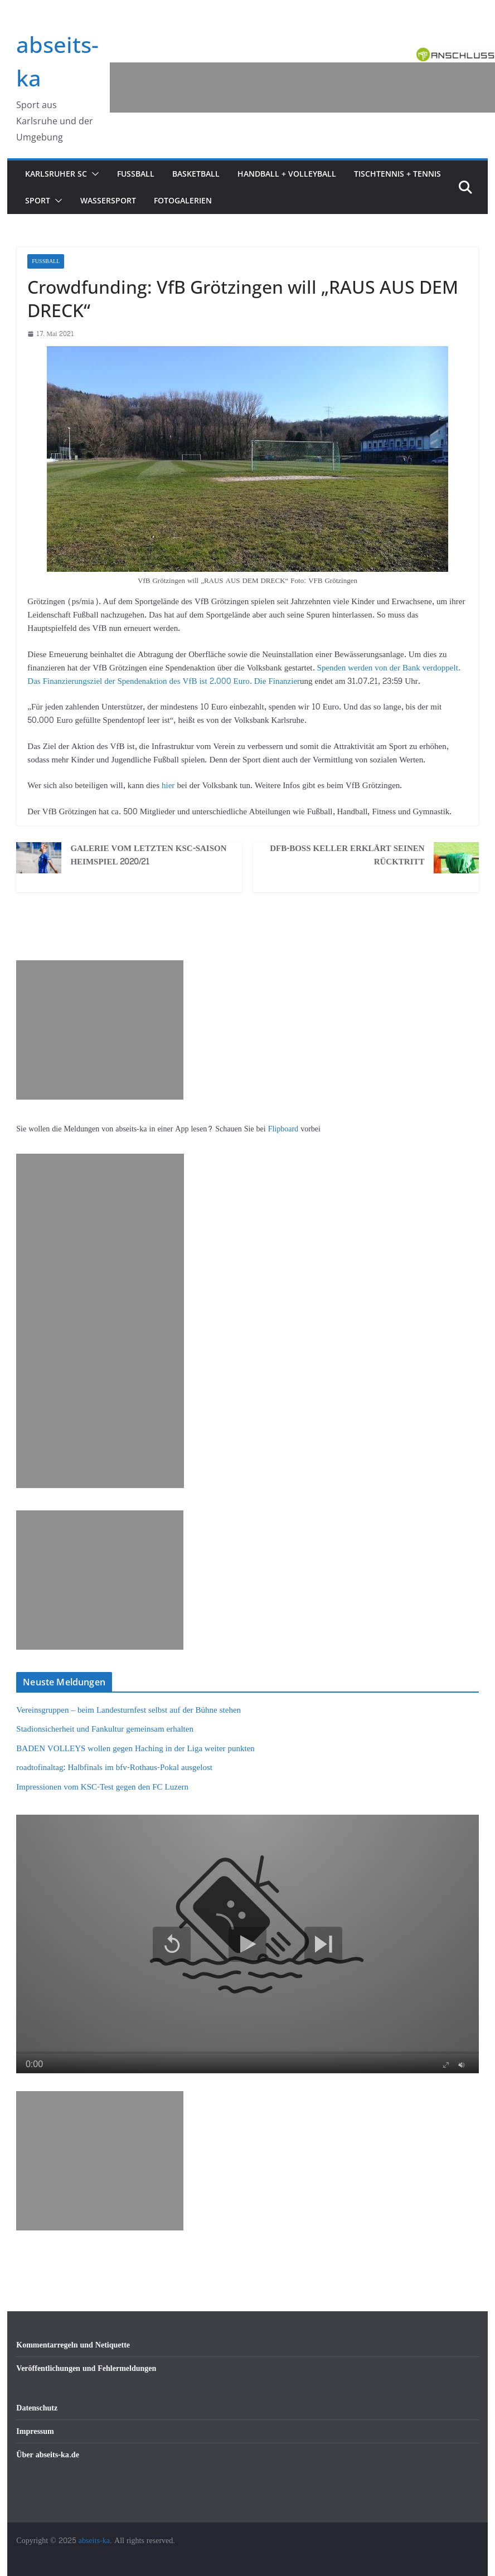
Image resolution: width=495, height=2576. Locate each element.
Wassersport (108, 200)
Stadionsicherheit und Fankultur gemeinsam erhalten (104, 1729)
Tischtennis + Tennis (397, 173)
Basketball (196, 173)
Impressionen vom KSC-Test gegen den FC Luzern (102, 1787)
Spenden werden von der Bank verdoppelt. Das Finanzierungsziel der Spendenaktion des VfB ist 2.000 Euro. (243, 674)
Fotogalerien (183, 200)
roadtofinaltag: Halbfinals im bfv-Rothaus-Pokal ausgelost (114, 1767)
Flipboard (284, 1129)
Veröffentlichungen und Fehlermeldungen (86, 2368)
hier (166, 785)
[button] (93, 174)
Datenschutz (36, 2408)
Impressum (35, 2431)
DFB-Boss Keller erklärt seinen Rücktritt (347, 855)
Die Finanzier (277, 681)
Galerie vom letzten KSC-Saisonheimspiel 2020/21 (148, 855)
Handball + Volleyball (286, 173)
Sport (37, 200)
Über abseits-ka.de (47, 2455)
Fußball (135, 173)
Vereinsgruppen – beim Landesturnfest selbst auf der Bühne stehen (128, 1710)
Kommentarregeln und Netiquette (73, 2345)
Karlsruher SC (56, 173)
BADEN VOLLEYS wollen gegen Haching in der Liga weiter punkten (135, 1748)
